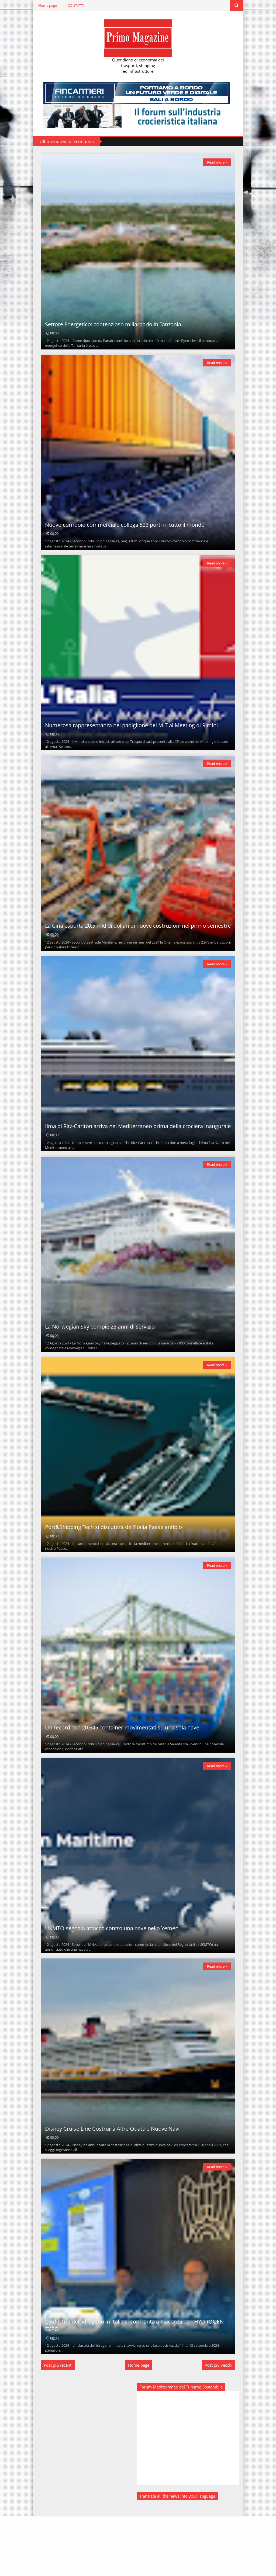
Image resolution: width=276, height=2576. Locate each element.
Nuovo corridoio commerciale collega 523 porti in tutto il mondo (122, 535)
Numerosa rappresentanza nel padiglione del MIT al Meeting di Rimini (128, 741)
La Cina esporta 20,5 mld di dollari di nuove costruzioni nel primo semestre (135, 947)
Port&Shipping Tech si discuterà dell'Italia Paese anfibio (110, 1565)
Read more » (220, 162)
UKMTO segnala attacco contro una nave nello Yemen (109, 1976)
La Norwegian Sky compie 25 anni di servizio (97, 1359)
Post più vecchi (221, 2424)
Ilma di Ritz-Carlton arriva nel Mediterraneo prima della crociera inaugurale (135, 1153)
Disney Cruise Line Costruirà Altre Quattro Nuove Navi (109, 2182)
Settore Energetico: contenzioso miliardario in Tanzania (110, 329)
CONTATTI (73, 5)
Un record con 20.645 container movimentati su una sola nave (119, 1770)
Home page (45, 5)
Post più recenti (55, 2424)
